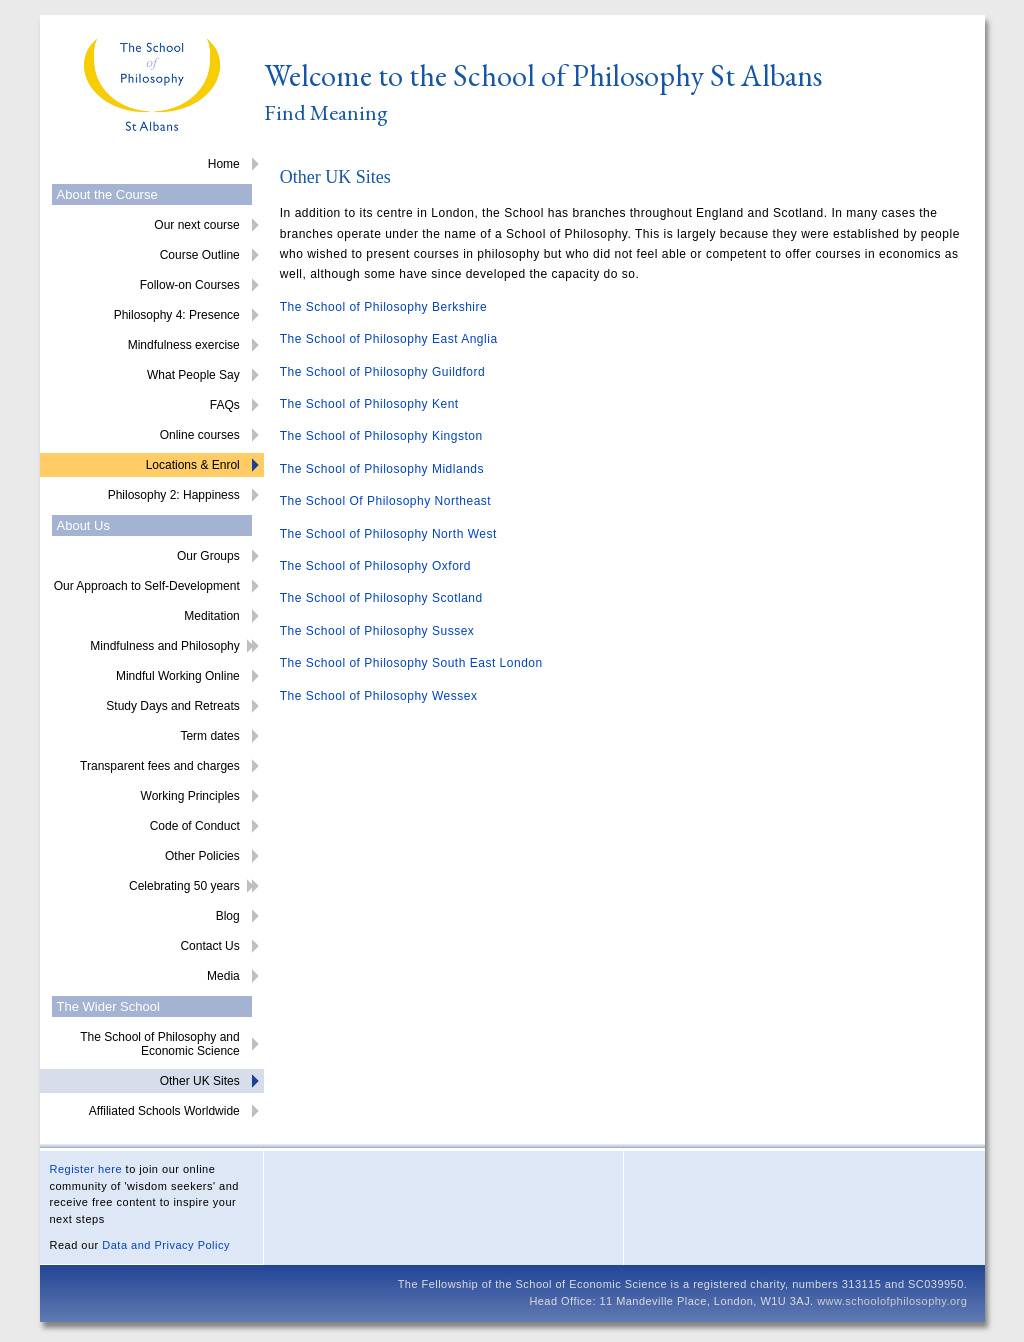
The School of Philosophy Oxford (375, 566)
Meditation (211, 616)
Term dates (209, 736)
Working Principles (190, 796)
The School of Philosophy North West (388, 534)
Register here (86, 1169)
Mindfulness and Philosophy (164, 646)
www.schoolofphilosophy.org (892, 1301)
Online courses (200, 435)
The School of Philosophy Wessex (379, 696)
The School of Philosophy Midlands (382, 469)
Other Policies (202, 856)
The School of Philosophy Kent (369, 404)
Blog (228, 916)
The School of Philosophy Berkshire (383, 307)
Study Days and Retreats (172, 706)
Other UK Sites (200, 1081)
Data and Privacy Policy (166, 1245)
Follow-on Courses (190, 285)
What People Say (193, 375)
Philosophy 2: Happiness (174, 495)
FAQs (225, 405)
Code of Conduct (195, 826)
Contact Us (209, 946)
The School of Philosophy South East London (411, 663)
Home (224, 164)
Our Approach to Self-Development (147, 586)
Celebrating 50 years (184, 886)
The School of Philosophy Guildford (382, 372)
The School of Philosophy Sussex (377, 631)
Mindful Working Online (178, 676)
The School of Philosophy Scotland (381, 598)
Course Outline (200, 255)
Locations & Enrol (193, 465)
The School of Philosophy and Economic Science (159, 1044)
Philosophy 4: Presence (177, 315)
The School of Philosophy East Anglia (389, 339)
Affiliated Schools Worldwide (164, 1111)
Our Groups (208, 556)
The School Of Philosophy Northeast (385, 501)
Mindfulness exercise (184, 345)
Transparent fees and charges (160, 766)
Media (223, 976)
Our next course (196, 225)
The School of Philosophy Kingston (381, 436)
